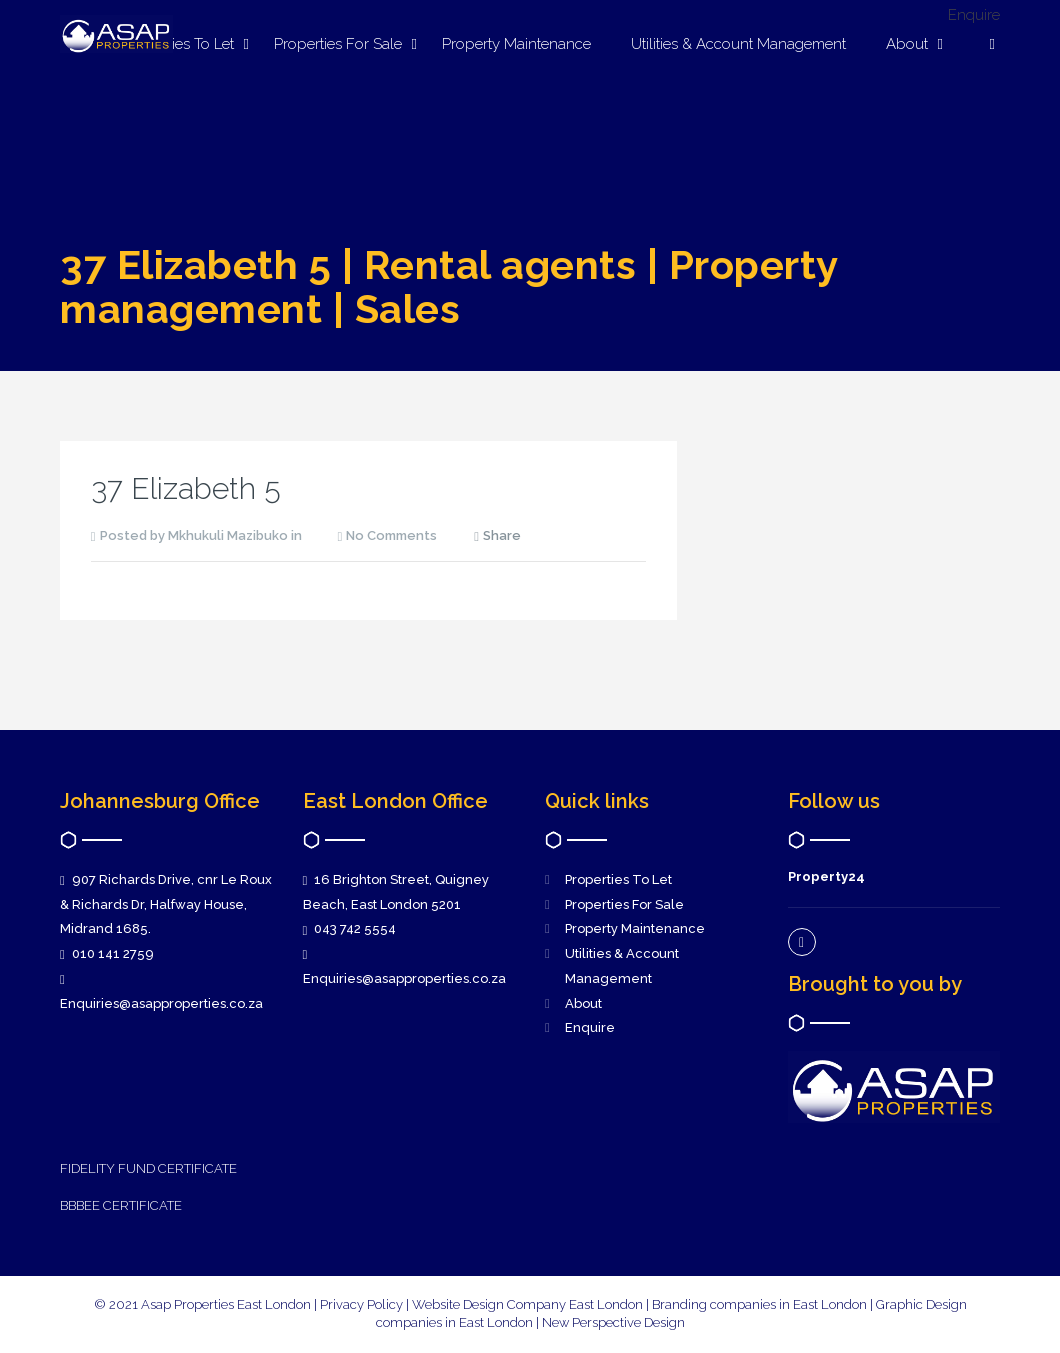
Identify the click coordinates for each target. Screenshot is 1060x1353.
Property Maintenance (516, 44)
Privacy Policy (361, 1304)
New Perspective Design (613, 1322)
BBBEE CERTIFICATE (121, 1205)
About (907, 44)
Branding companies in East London (761, 1304)
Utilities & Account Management (738, 44)
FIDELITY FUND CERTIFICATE (148, 1168)
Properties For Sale (338, 44)
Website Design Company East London (527, 1304)
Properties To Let (618, 879)
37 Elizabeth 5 (186, 488)
